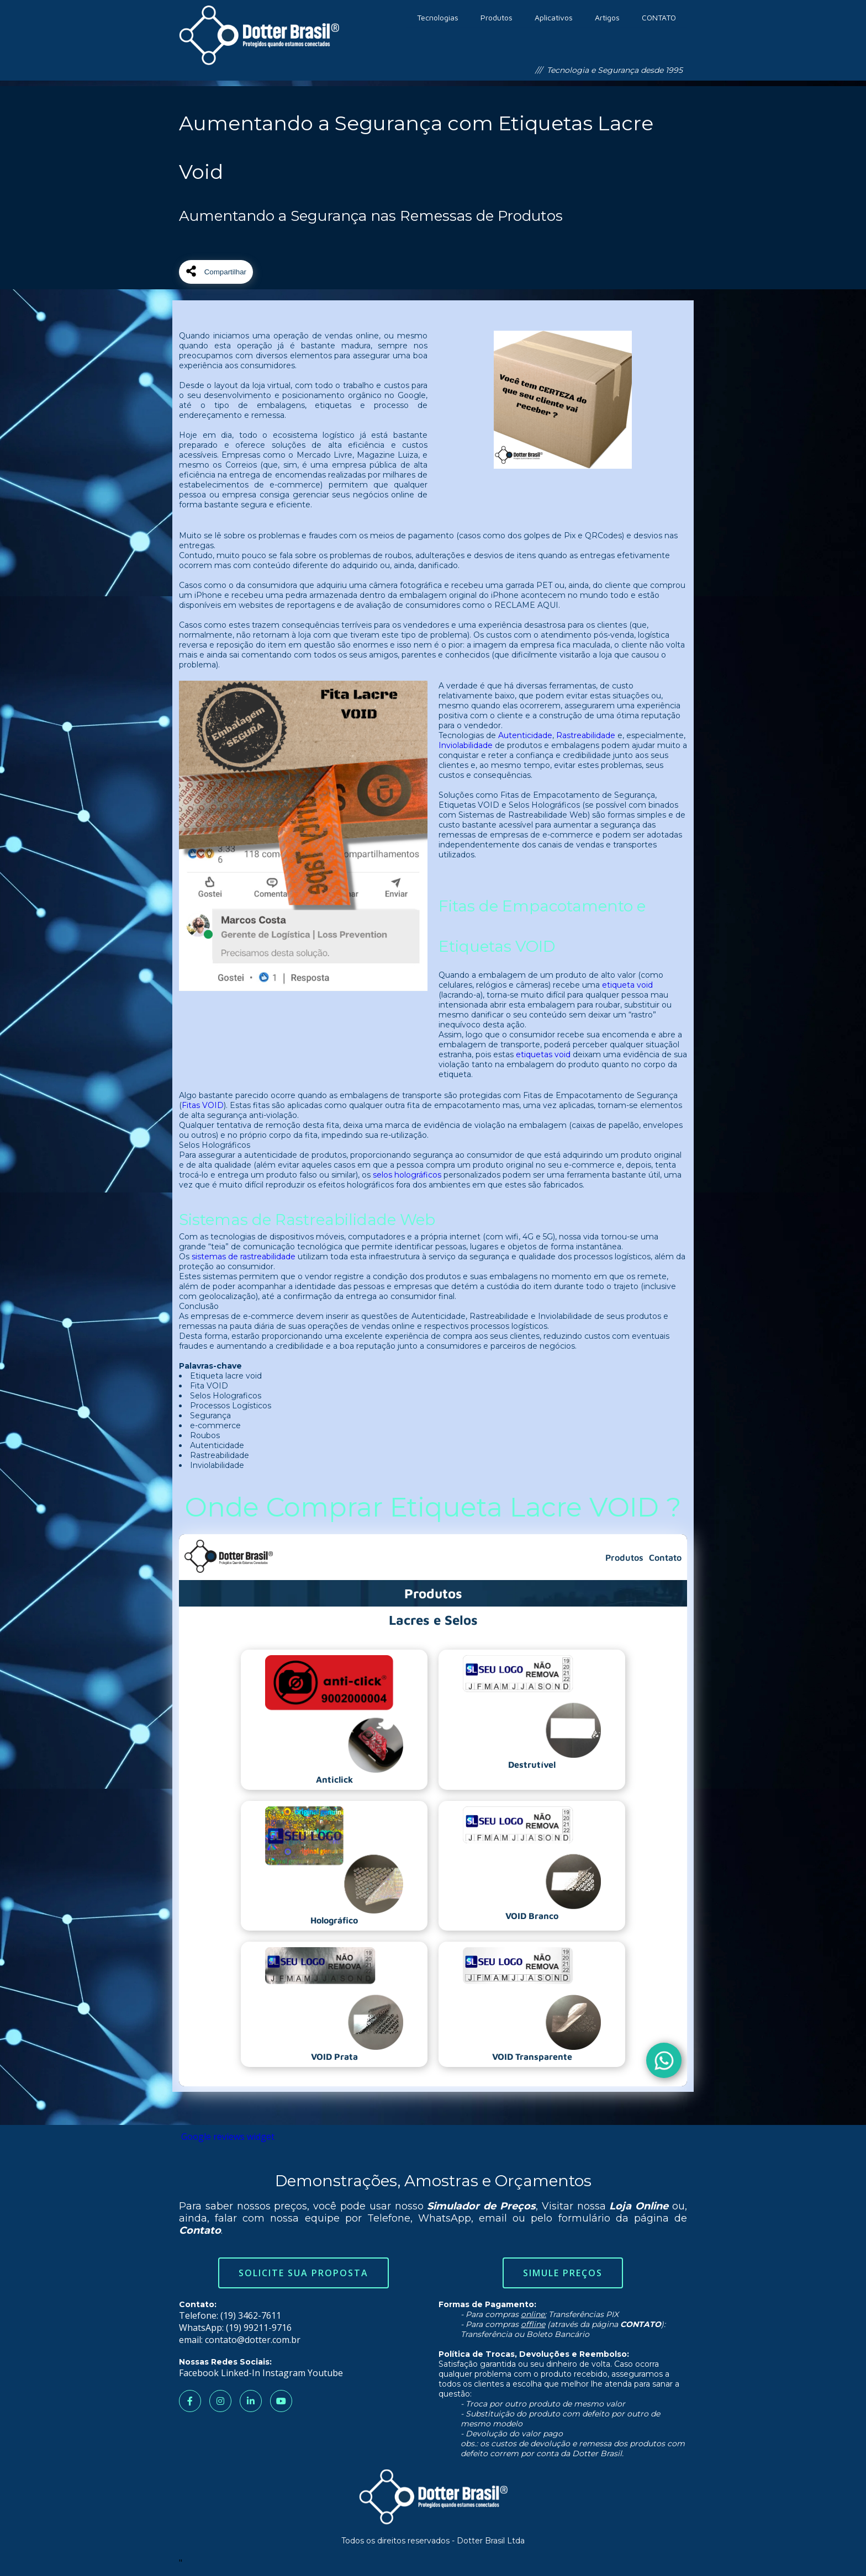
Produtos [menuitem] (496, 17)
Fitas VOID (203, 1105)
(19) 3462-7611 (250, 2315)
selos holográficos (407, 1175)
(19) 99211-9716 (259, 2327)
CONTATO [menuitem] (659, 17)
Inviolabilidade (466, 745)
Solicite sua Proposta (303, 2273)
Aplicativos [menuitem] (554, 17)
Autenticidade (525, 735)
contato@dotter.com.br (252, 2340)
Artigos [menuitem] (607, 17)
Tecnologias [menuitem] (437, 17)
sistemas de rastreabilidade (243, 1257)
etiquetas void (543, 1054)
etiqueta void (627, 985)
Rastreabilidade (585, 735)
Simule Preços (563, 2273)
